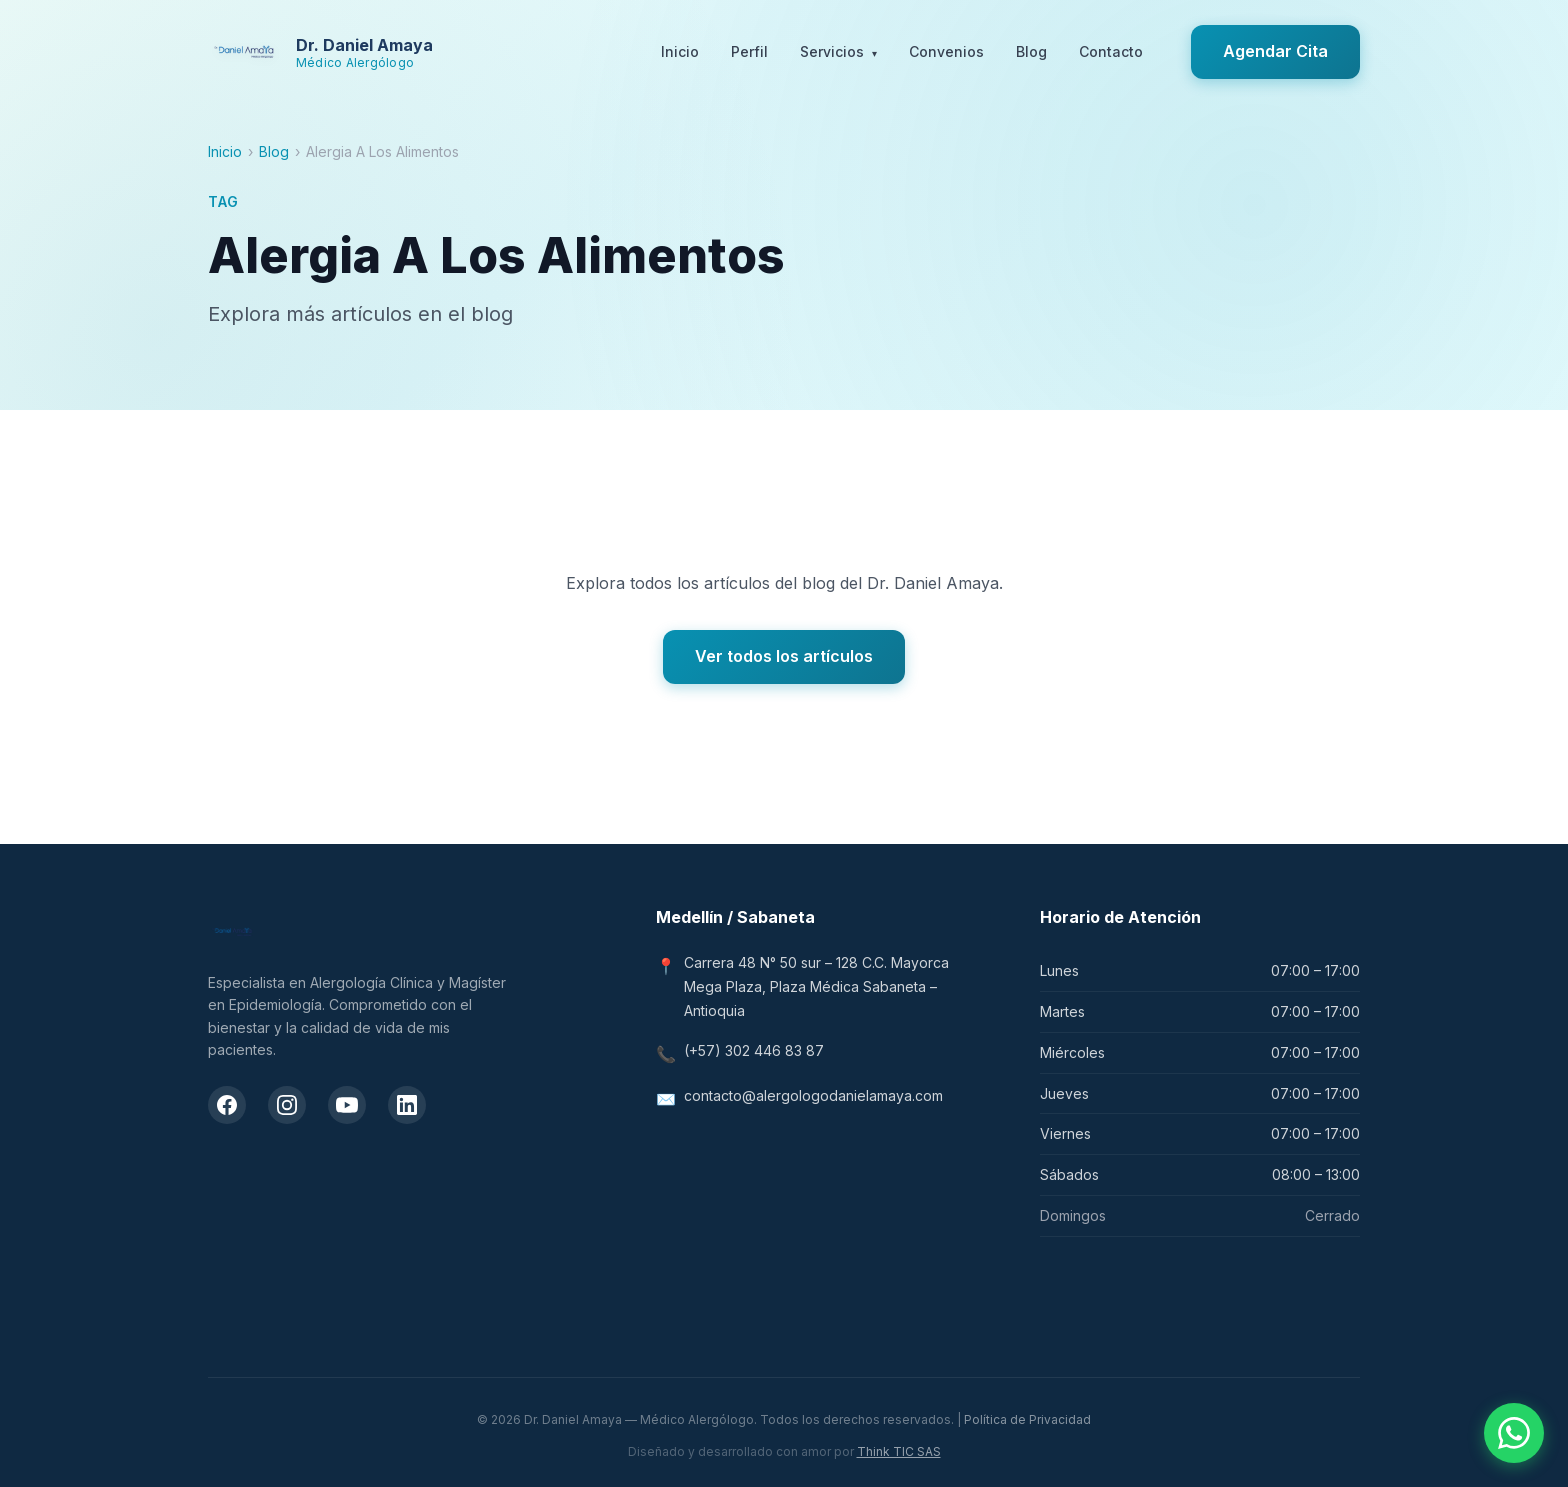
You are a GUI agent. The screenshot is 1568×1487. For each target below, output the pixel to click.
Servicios (838, 53)
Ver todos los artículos (784, 656)
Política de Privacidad (1027, 1419)
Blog (1031, 51)
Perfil (749, 51)
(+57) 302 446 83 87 (754, 1050)
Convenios (946, 51)
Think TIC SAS (899, 1451)
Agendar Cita (1275, 51)
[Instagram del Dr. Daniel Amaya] (287, 1105)
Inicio (680, 51)
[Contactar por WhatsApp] (1514, 1433)
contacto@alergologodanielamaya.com (813, 1095)
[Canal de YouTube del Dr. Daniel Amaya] (347, 1105)
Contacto (1111, 51)
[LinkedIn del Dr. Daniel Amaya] (407, 1105)
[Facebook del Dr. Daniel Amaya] (227, 1105)
